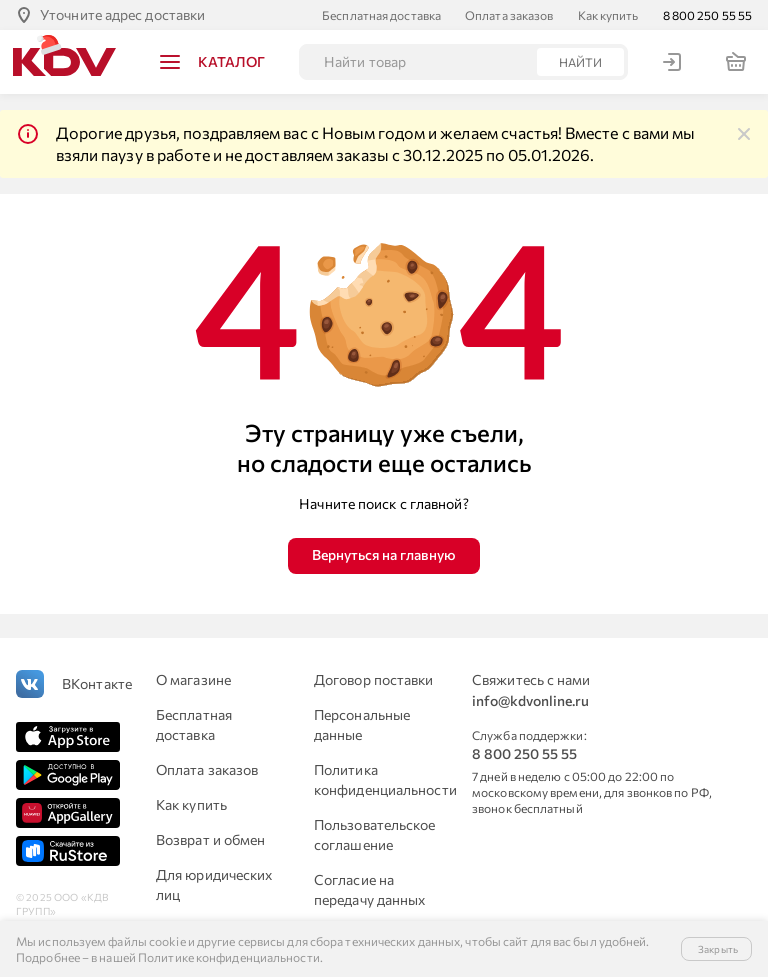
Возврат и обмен (211, 839)
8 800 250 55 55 (708, 15)
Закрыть (718, 949)
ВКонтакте (97, 683)
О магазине (193, 679)
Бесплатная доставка (381, 15)
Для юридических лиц (214, 884)
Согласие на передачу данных (370, 889)
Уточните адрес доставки (122, 14)
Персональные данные (362, 724)
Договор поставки (374, 679)
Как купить (608, 15)
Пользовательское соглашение (375, 834)
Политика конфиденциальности (381, 779)
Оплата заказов (509, 15)
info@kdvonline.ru (530, 700)
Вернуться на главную (384, 554)
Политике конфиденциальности (229, 957)
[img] (744, 134)
